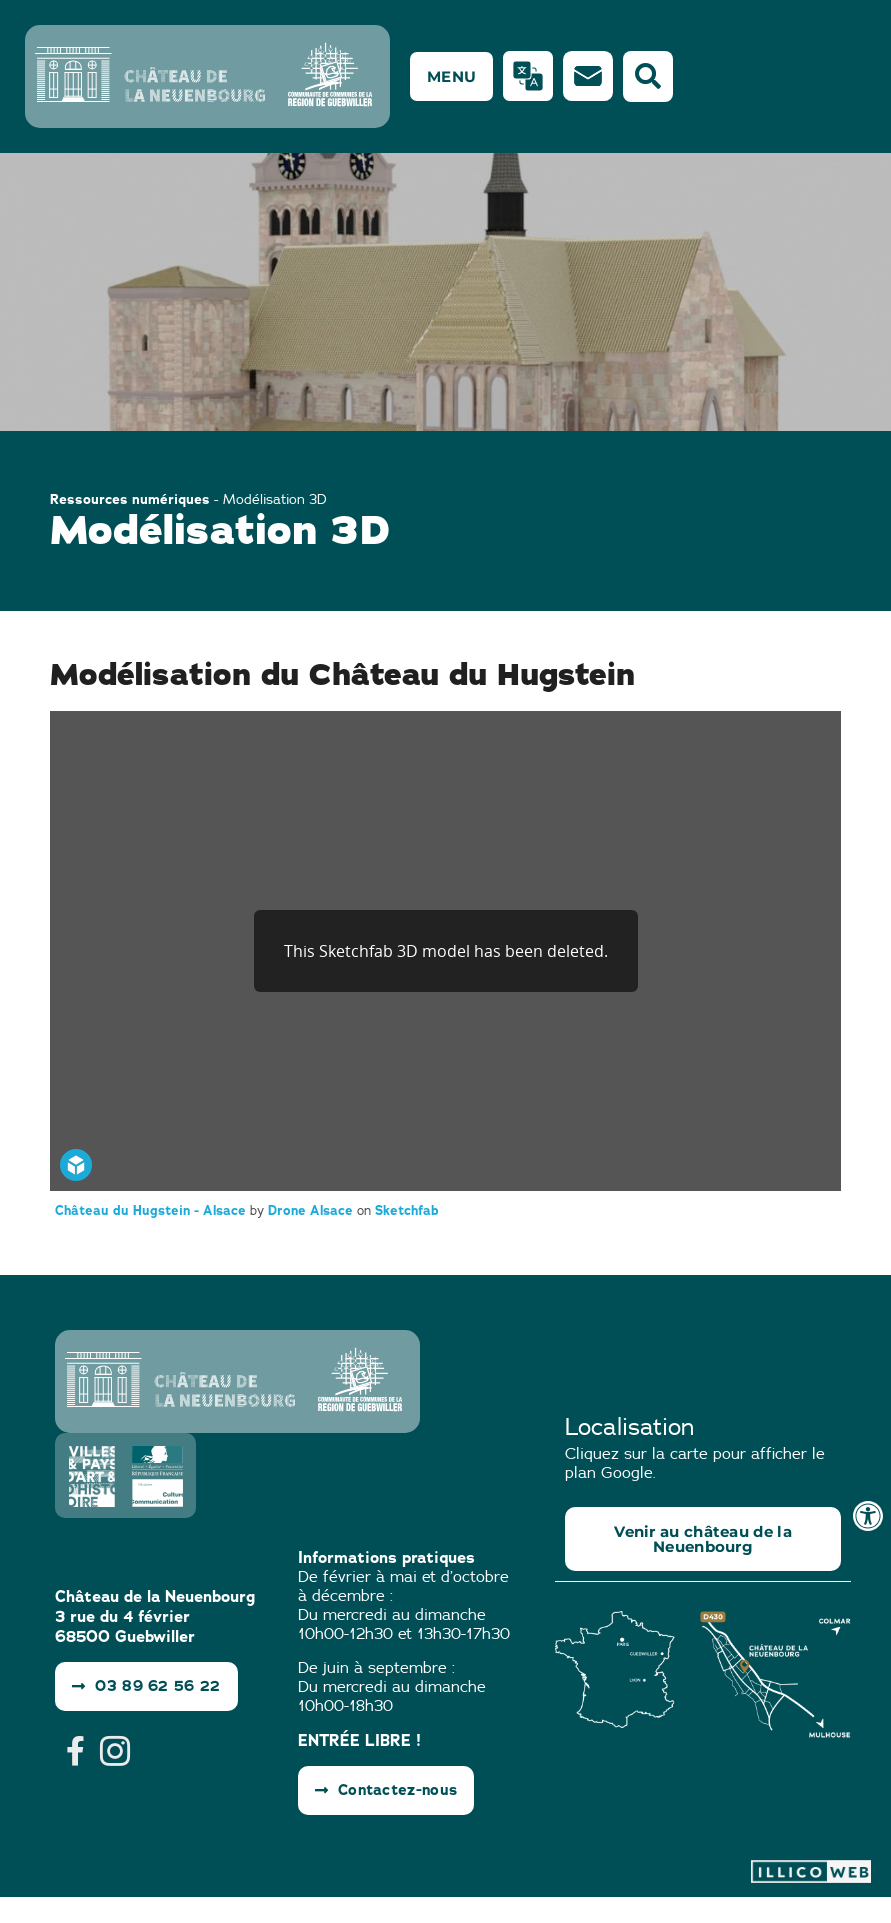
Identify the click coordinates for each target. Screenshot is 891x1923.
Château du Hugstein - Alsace (152, 1235)
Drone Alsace (312, 1235)
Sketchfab (407, 1235)
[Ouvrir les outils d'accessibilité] (868, 1516)
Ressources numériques (130, 525)
